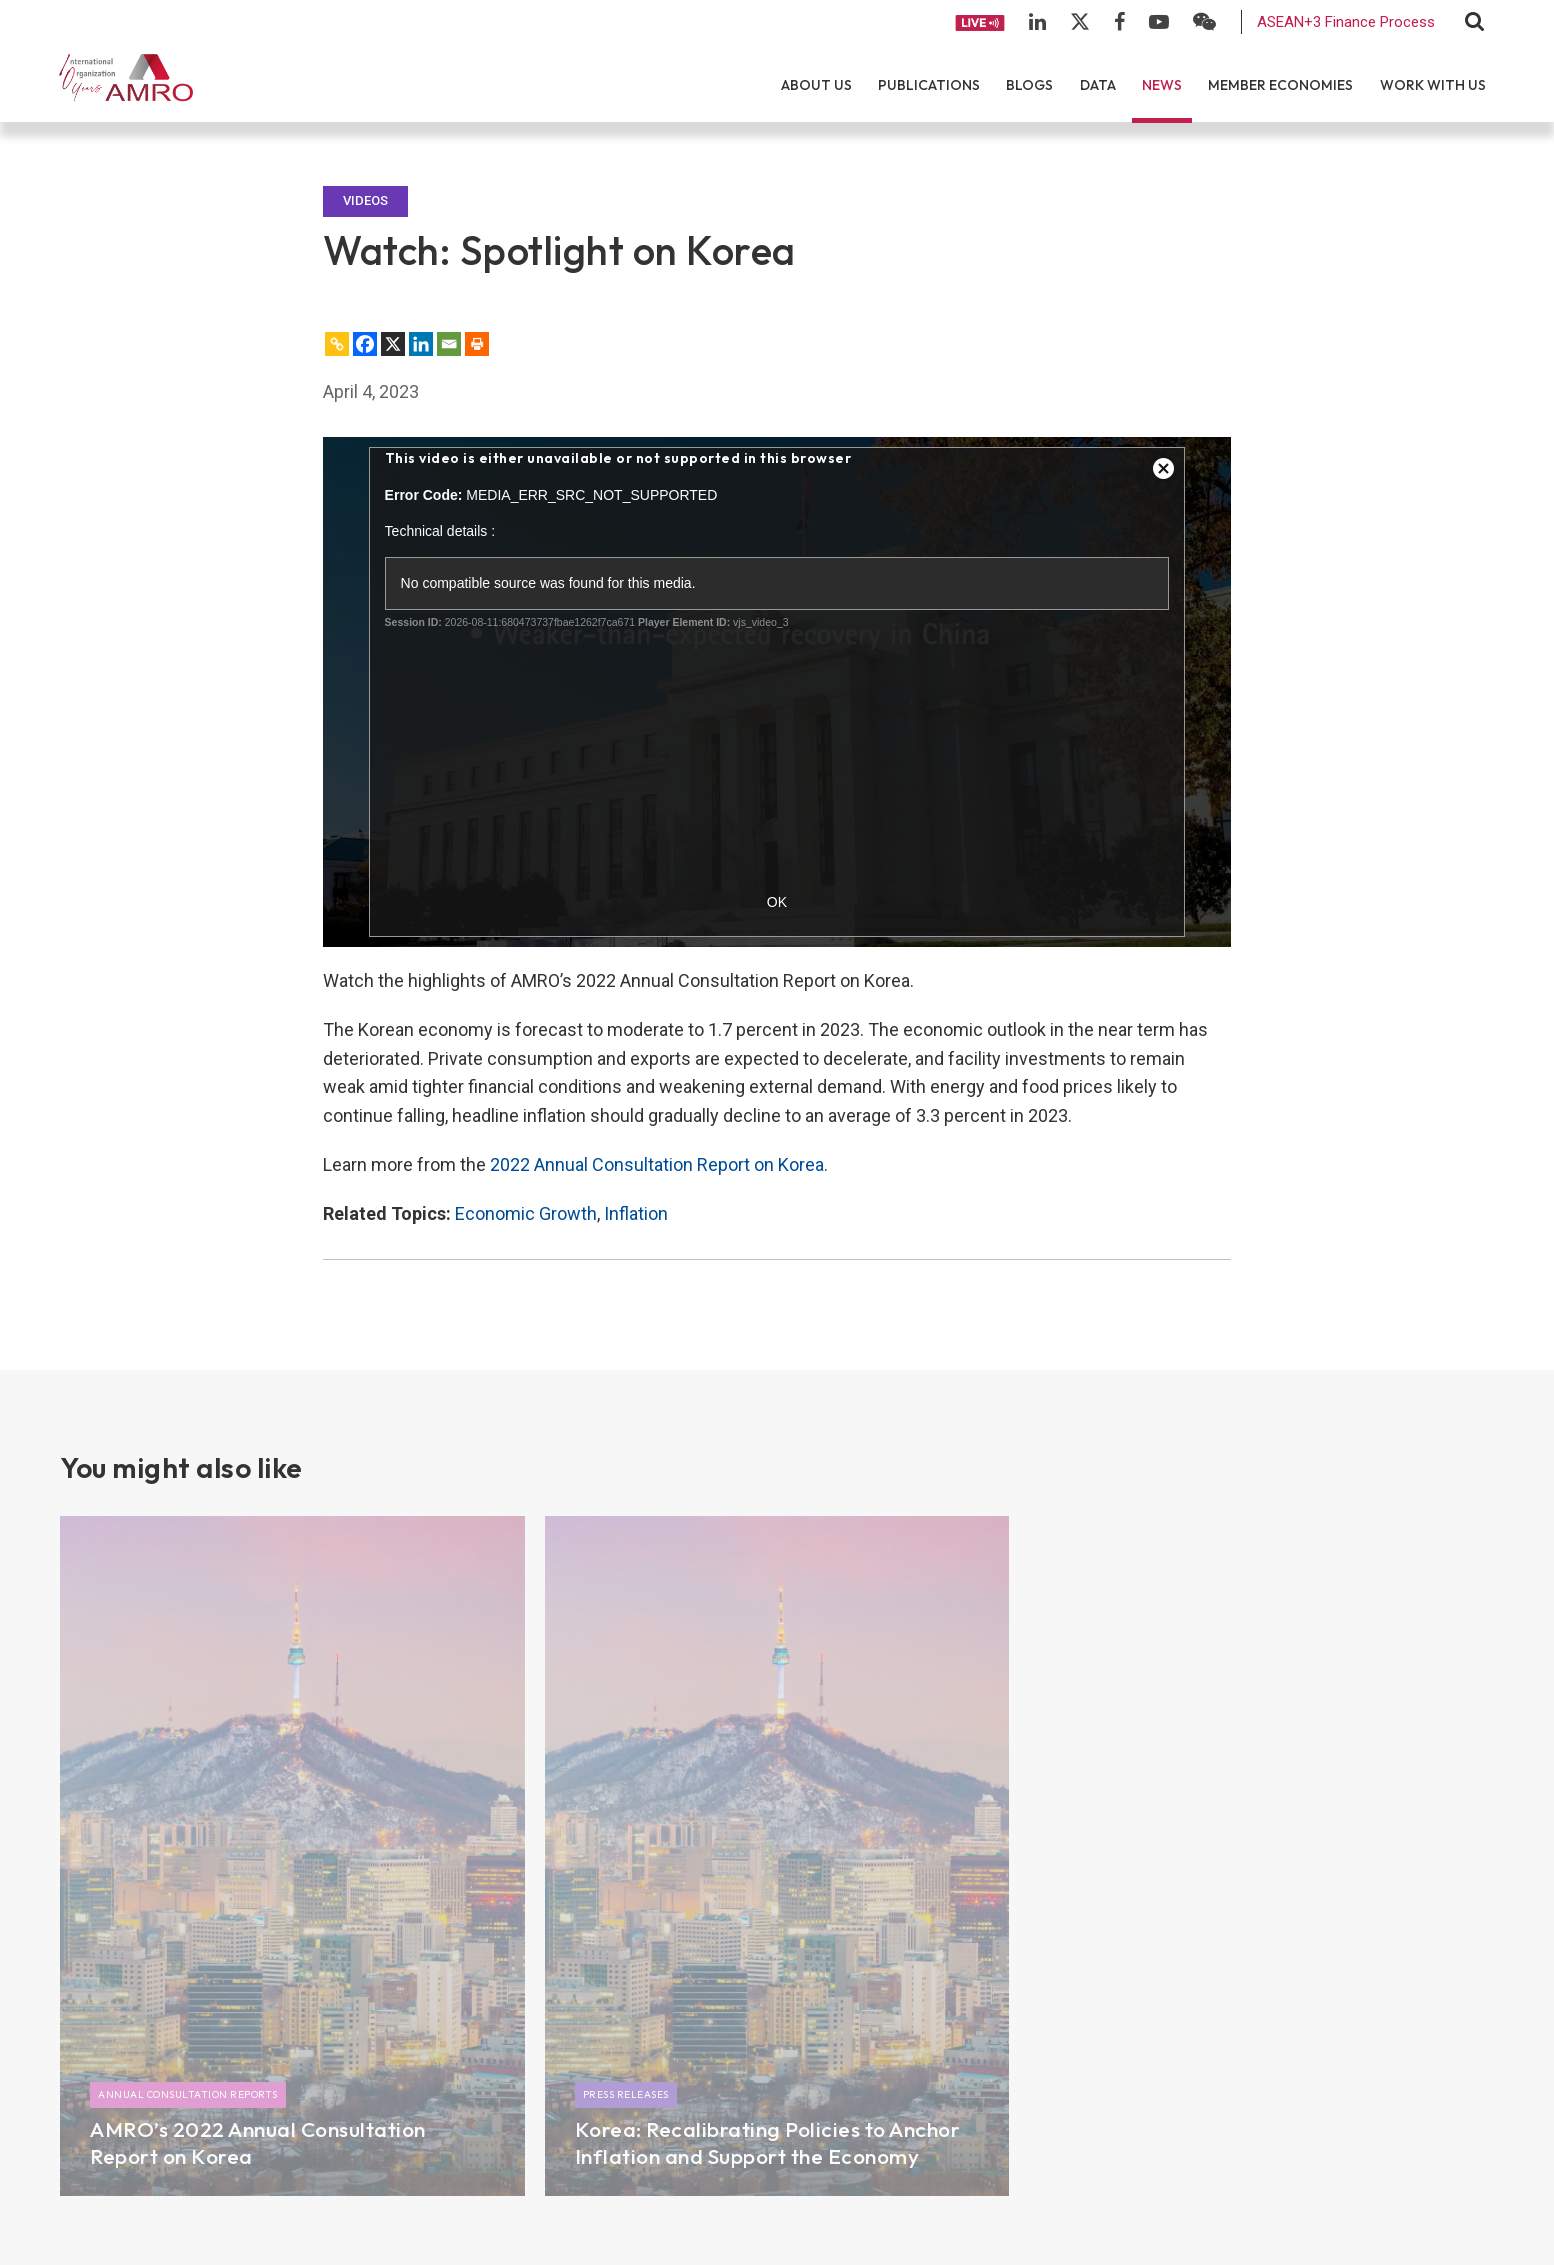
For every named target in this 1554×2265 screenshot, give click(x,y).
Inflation (636, 1213)
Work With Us (1433, 85)
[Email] (449, 344)
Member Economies (1280, 85)
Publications (929, 85)
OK (777, 902)
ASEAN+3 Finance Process (1346, 22)
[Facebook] (365, 344)
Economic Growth (526, 1213)
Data (1098, 85)
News (1162, 85)
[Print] (477, 344)
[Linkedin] (421, 344)
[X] (393, 344)
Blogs (1029, 85)
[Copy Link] (337, 344)
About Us (816, 85)
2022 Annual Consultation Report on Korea (657, 1164)
